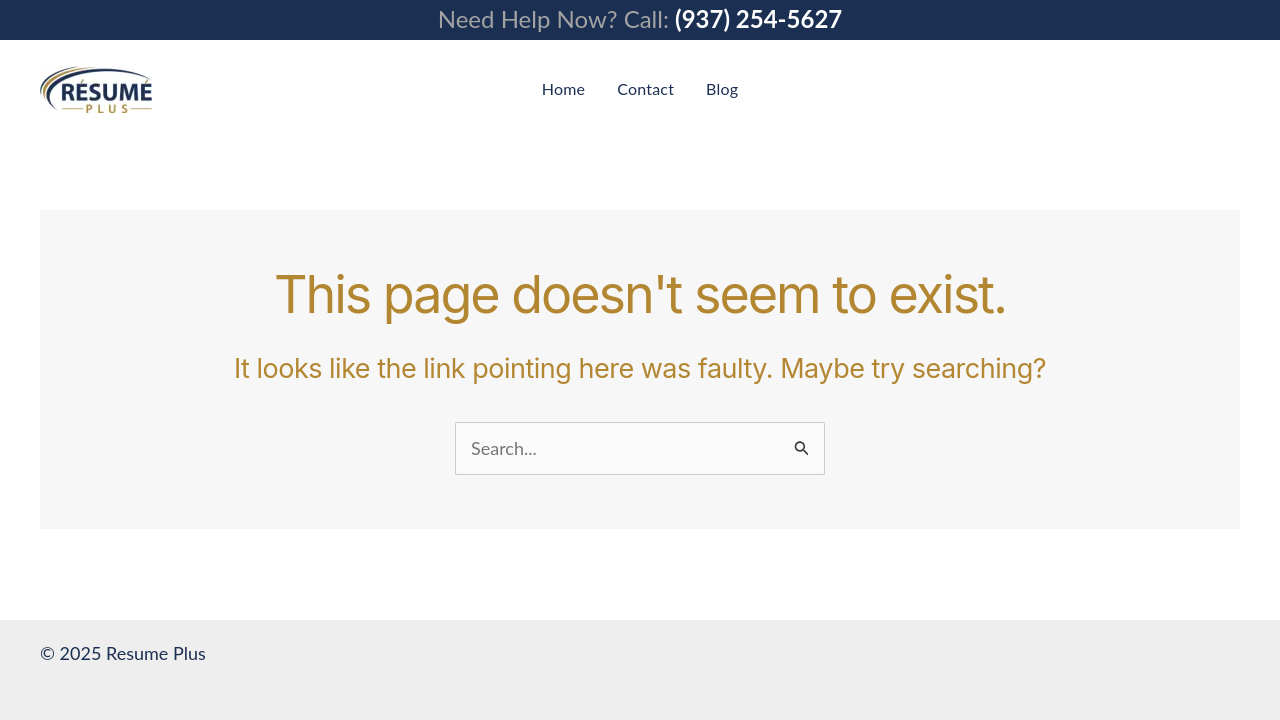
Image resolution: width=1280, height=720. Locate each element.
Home (563, 88)
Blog (722, 88)
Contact (645, 88)
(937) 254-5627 (758, 18)
